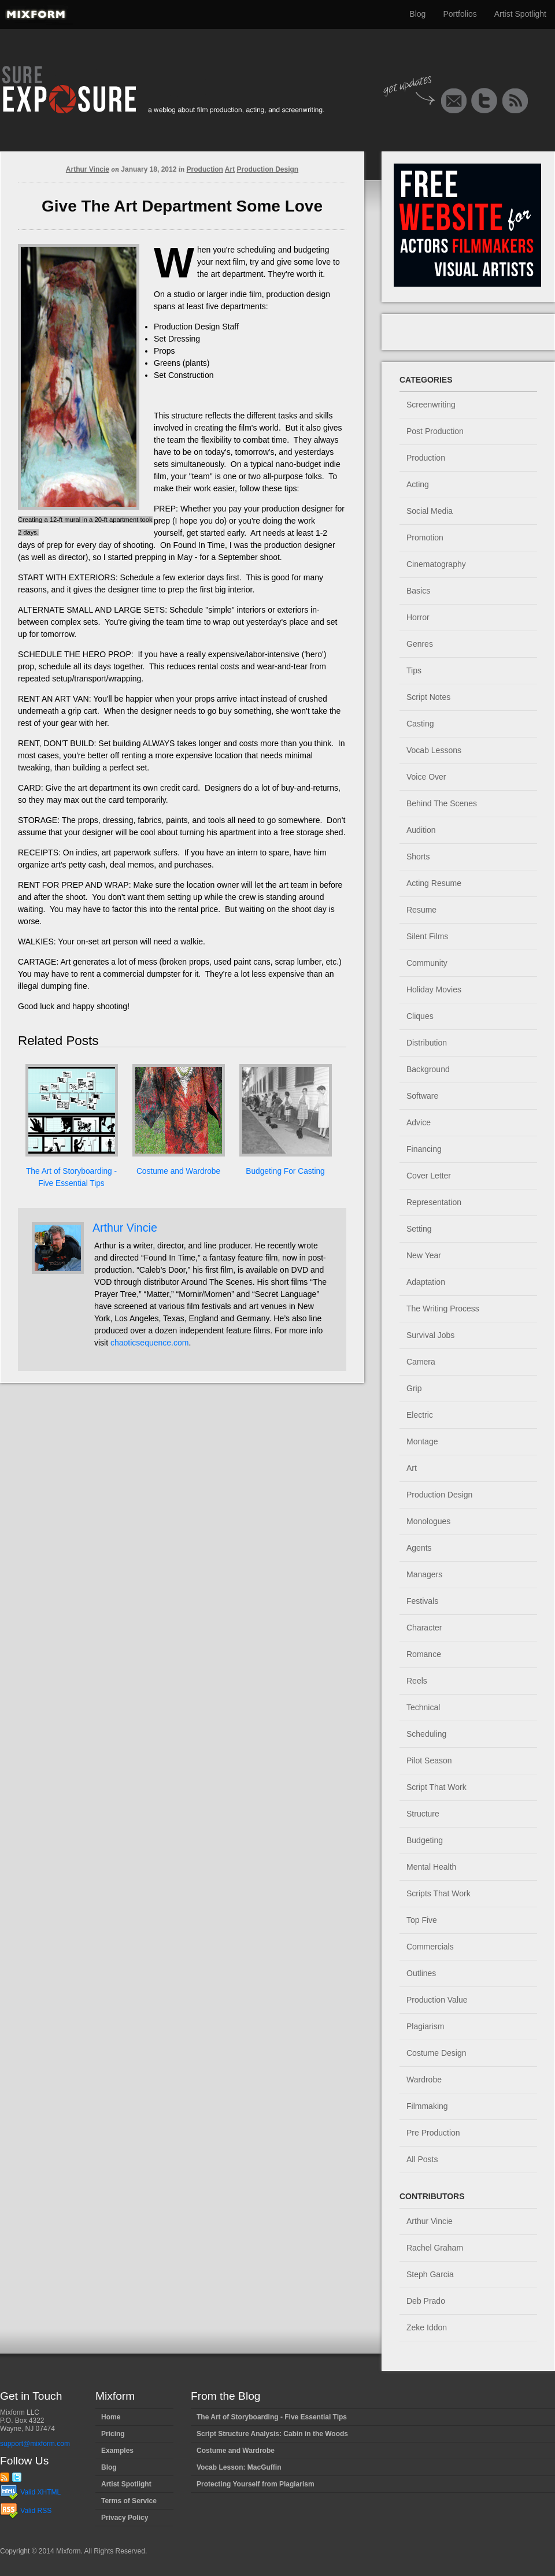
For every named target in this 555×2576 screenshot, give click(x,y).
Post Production (435, 431)
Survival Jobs (430, 1335)
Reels (416, 1680)
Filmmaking (427, 2106)
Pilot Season (429, 1760)
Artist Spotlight (520, 13)
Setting (419, 1228)
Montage (422, 1441)
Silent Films (427, 936)
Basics (418, 590)
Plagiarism (425, 2026)
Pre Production (433, 2132)
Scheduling (426, 1734)
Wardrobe (424, 2079)
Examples (117, 2451)
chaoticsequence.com (149, 1342)
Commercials (430, 1946)
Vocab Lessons (433, 750)
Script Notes (428, 697)
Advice (418, 1122)
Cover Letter (428, 1175)
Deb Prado (425, 2301)
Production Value (437, 1999)
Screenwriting (431, 404)
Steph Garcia (430, 2274)
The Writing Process (442, 1308)
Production (205, 169)
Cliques (420, 1016)
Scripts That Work (438, 1893)
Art (230, 169)
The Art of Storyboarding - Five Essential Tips (272, 2417)
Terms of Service (129, 2501)
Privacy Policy (124, 2518)
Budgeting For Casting (285, 1171)
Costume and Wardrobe (178, 1171)
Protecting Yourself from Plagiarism (255, 2484)
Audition (421, 830)
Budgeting (424, 1840)
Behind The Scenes (441, 803)
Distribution (426, 1042)
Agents (419, 1547)
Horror (418, 617)
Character (424, 1627)
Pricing (113, 2434)
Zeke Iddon (426, 2327)
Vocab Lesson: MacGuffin (239, 2467)
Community (426, 963)
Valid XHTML (30, 2492)
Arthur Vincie (87, 169)
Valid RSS (25, 2511)
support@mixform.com (35, 2444)
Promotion (424, 537)
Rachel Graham (434, 2247)
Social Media (429, 511)
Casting (420, 723)
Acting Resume (433, 883)
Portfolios (459, 13)
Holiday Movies (433, 989)
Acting (417, 484)
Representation (433, 1202)
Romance (423, 1654)
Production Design (267, 169)
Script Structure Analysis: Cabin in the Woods (272, 2434)
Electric (419, 1414)
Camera (420, 1361)
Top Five (421, 1920)
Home (110, 2417)
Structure (422, 1813)
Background (428, 1069)
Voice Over (426, 776)
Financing (424, 1149)
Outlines (421, 1973)
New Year (423, 1255)
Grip (413, 1388)
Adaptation (425, 1282)
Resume (421, 909)
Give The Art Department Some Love (182, 206)
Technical (423, 1707)
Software (422, 1095)
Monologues (428, 1521)
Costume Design (436, 2053)
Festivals (422, 1601)
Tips (413, 670)
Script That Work (436, 1787)
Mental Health (431, 1866)
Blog (417, 13)
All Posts (422, 2159)
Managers (424, 1574)
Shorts (418, 856)
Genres (419, 643)
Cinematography (436, 564)
